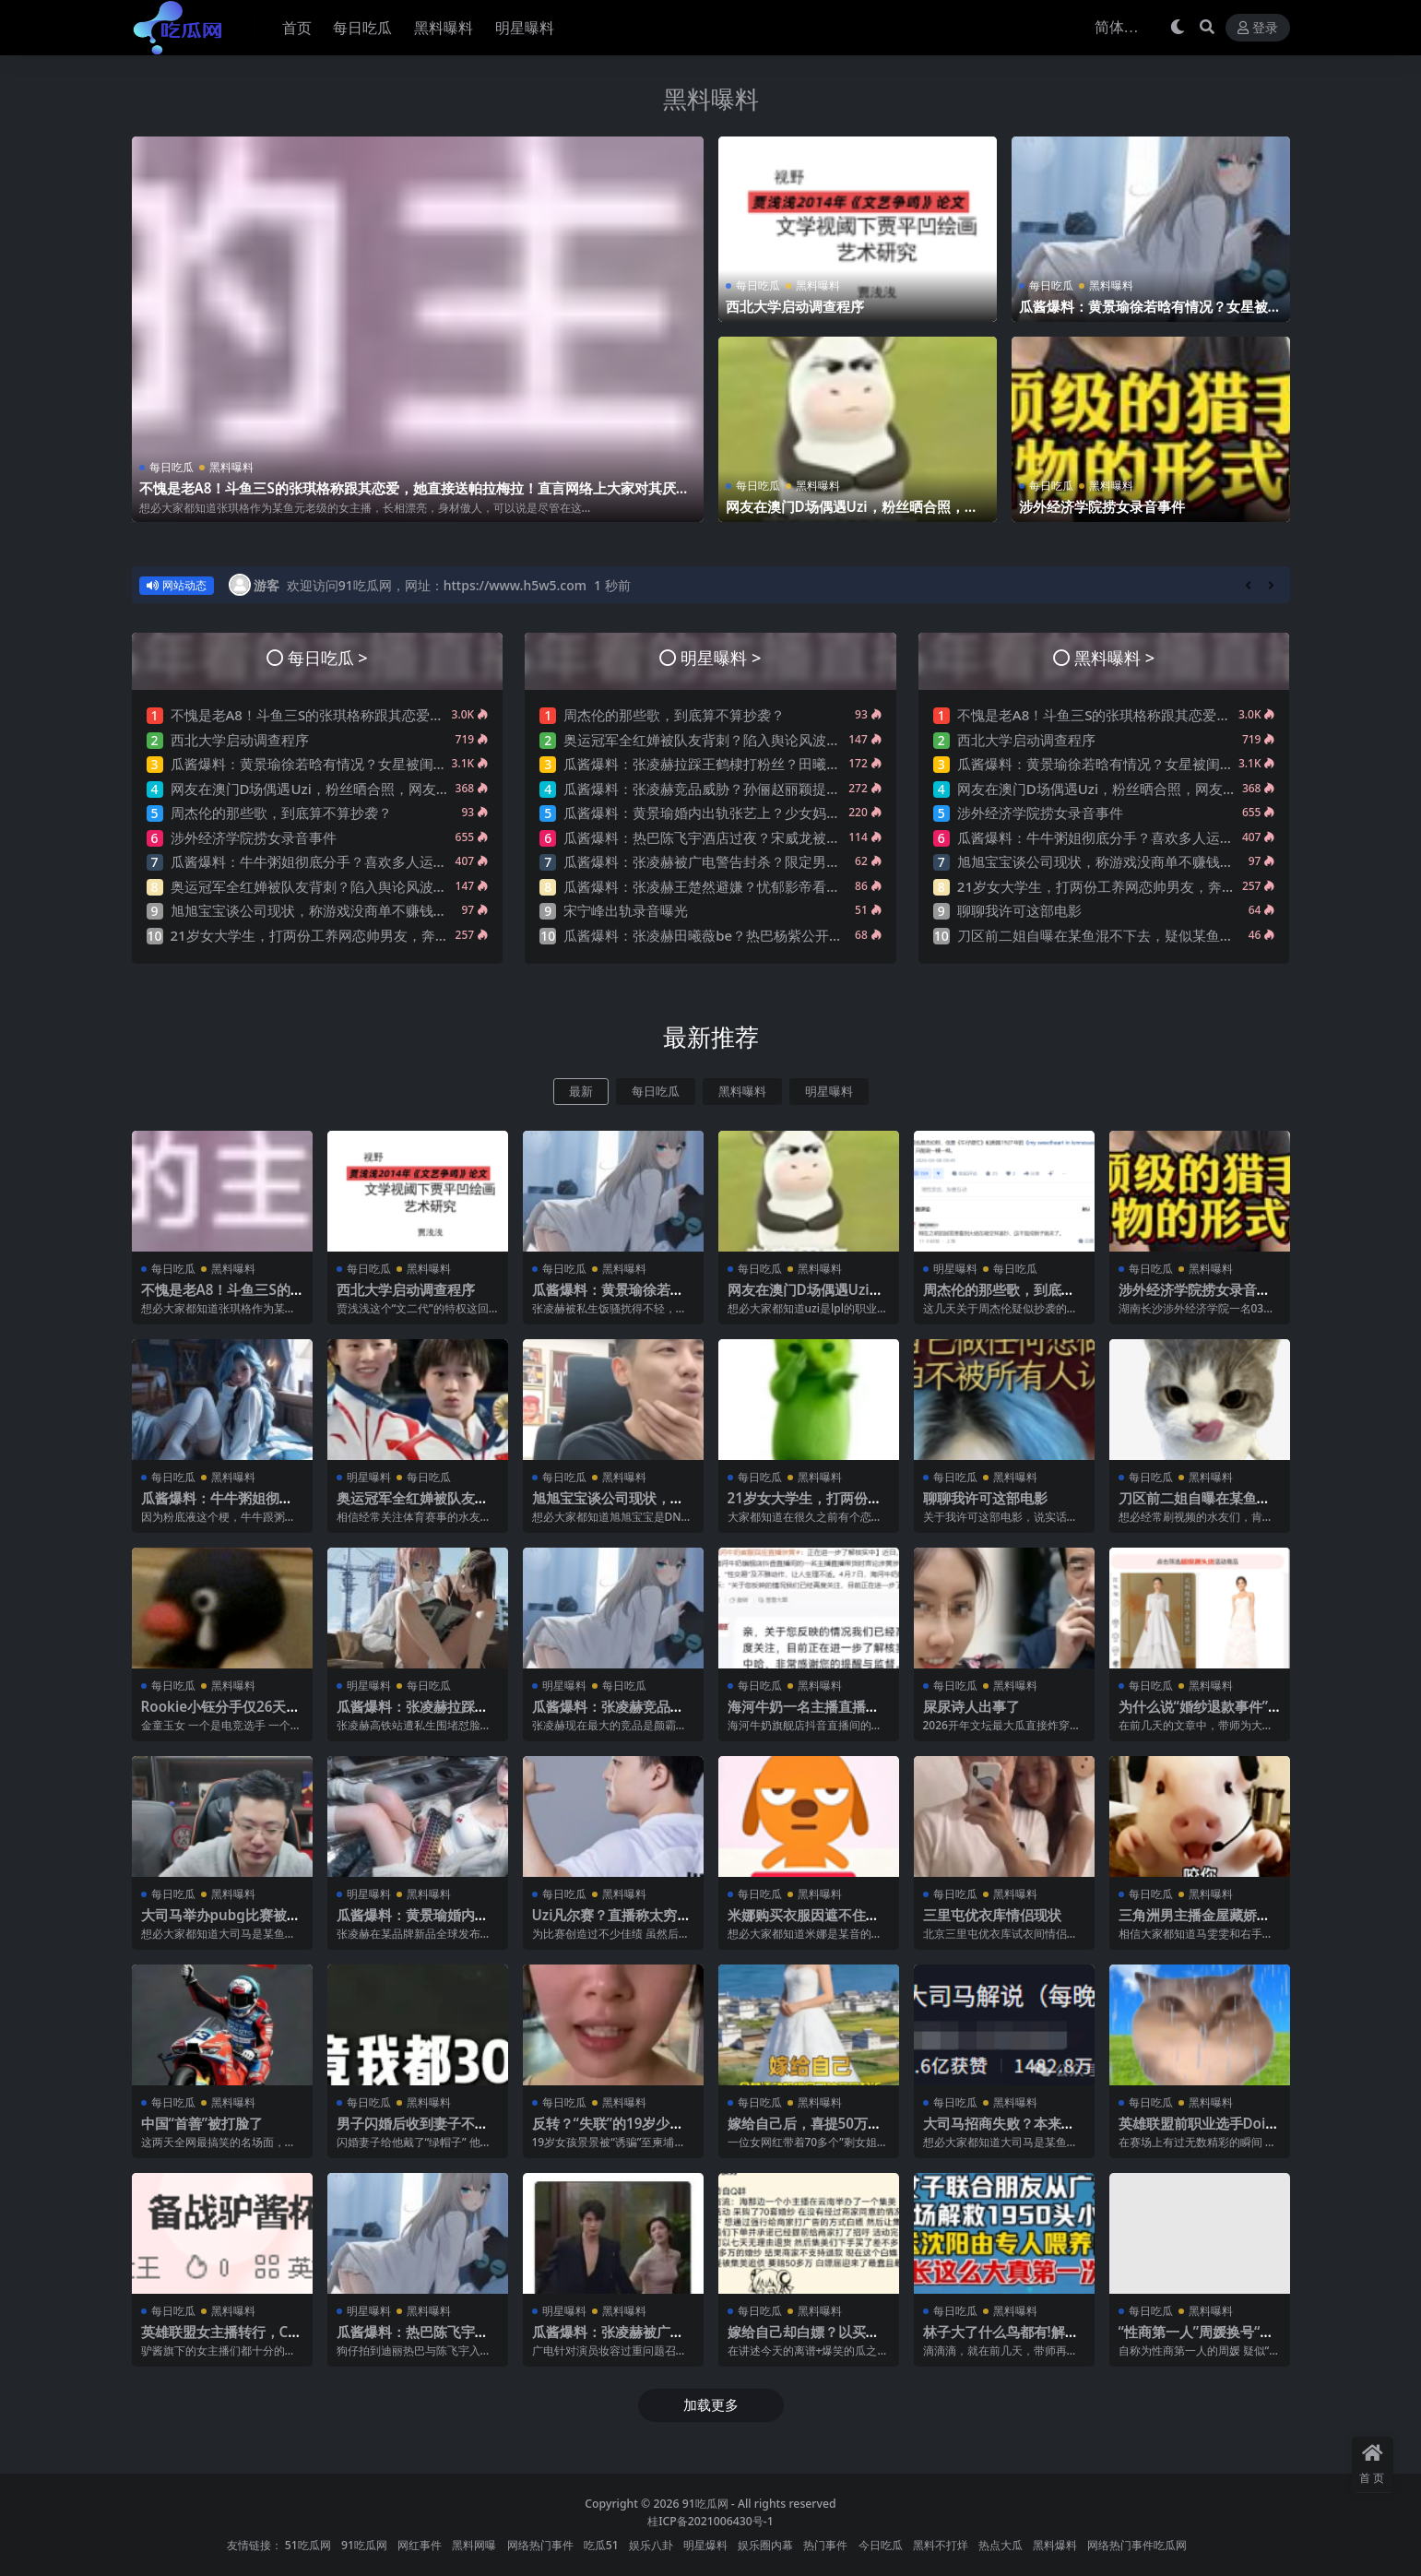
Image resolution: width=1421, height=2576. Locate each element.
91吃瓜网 (705, 2503)
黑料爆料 (1055, 2545)
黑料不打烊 (940, 2545)
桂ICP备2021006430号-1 (710, 2521)
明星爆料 (705, 2545)
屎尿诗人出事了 (971, 1706)
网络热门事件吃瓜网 (1137, 2545)
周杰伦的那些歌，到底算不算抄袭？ (281, 812)
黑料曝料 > (1114, 657)
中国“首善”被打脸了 (202, 2123)
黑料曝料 (711, 98)
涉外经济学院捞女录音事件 (1102, 506)
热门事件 (825, 2545)
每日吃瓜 (171, 467)
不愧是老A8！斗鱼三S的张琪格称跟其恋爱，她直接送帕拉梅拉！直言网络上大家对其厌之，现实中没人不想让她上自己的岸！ (407, 496)
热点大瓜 (1000, 2545)
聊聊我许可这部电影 (1019, 910)
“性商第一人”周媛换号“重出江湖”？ (1196, 2339)
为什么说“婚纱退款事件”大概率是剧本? (1194, 1714)
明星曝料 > (721, 657)
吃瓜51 (601, 2545)
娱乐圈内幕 (765, 2545)
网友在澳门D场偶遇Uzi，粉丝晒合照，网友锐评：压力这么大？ (852, 514)
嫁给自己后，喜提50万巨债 (805, 2131)
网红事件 (419, 2545)
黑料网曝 (474, 2545)
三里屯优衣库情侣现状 (992, 1914)
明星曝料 (829, 1091)
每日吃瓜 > (328, 657)
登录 (1257, 28)
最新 (581, 1091)
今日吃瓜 (881, 2545)
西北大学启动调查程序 (795, 306)
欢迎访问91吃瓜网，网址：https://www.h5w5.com (436, 585)
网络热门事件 (540, 2545)
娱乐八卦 (651, 2545)
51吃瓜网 (308, 2545)
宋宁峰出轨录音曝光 (625, 910)
